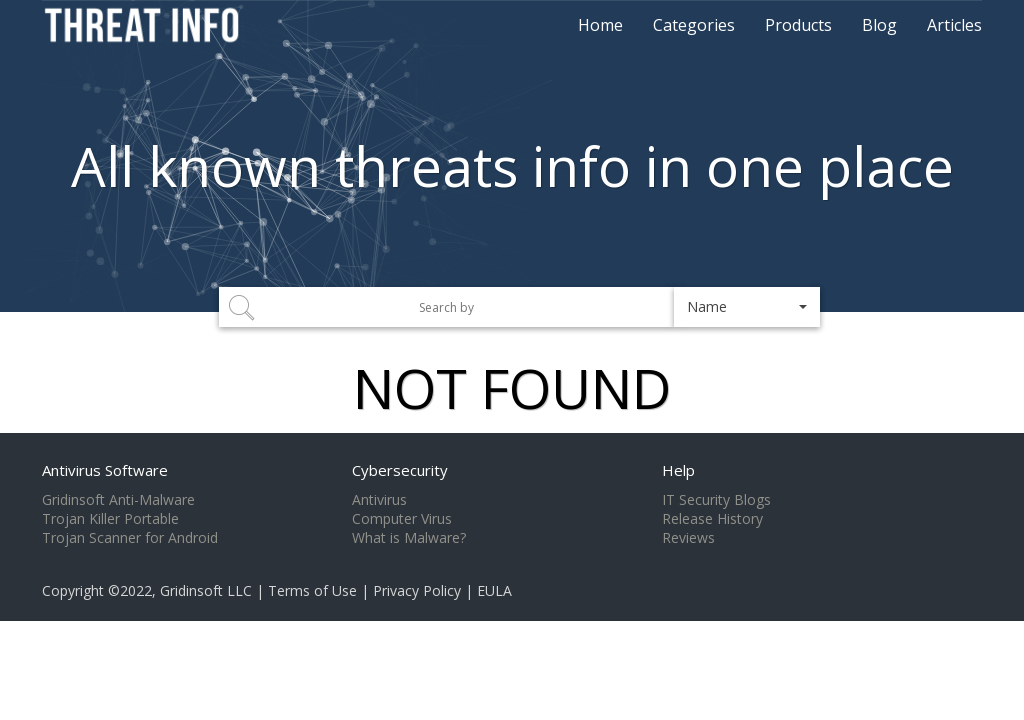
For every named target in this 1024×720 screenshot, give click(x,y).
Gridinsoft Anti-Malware (118, 500)
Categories (694, 25)
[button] (747, 307)
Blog (879, 25)
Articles (954, 25)
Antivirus (379, 500)
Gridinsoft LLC (206, 590)
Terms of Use (312, 590)
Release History (712, 519)
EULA (494, 590)
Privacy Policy (417, 590)
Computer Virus (402, 519)
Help (678, 470)
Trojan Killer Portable (110, 519)
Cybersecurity (400, 470)
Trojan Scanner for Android (130, 538)
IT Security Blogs (716, 500)
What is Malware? (409, 538)
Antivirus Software (105, 470)
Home (600, 25)
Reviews (688, 538)
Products (798, 25)
